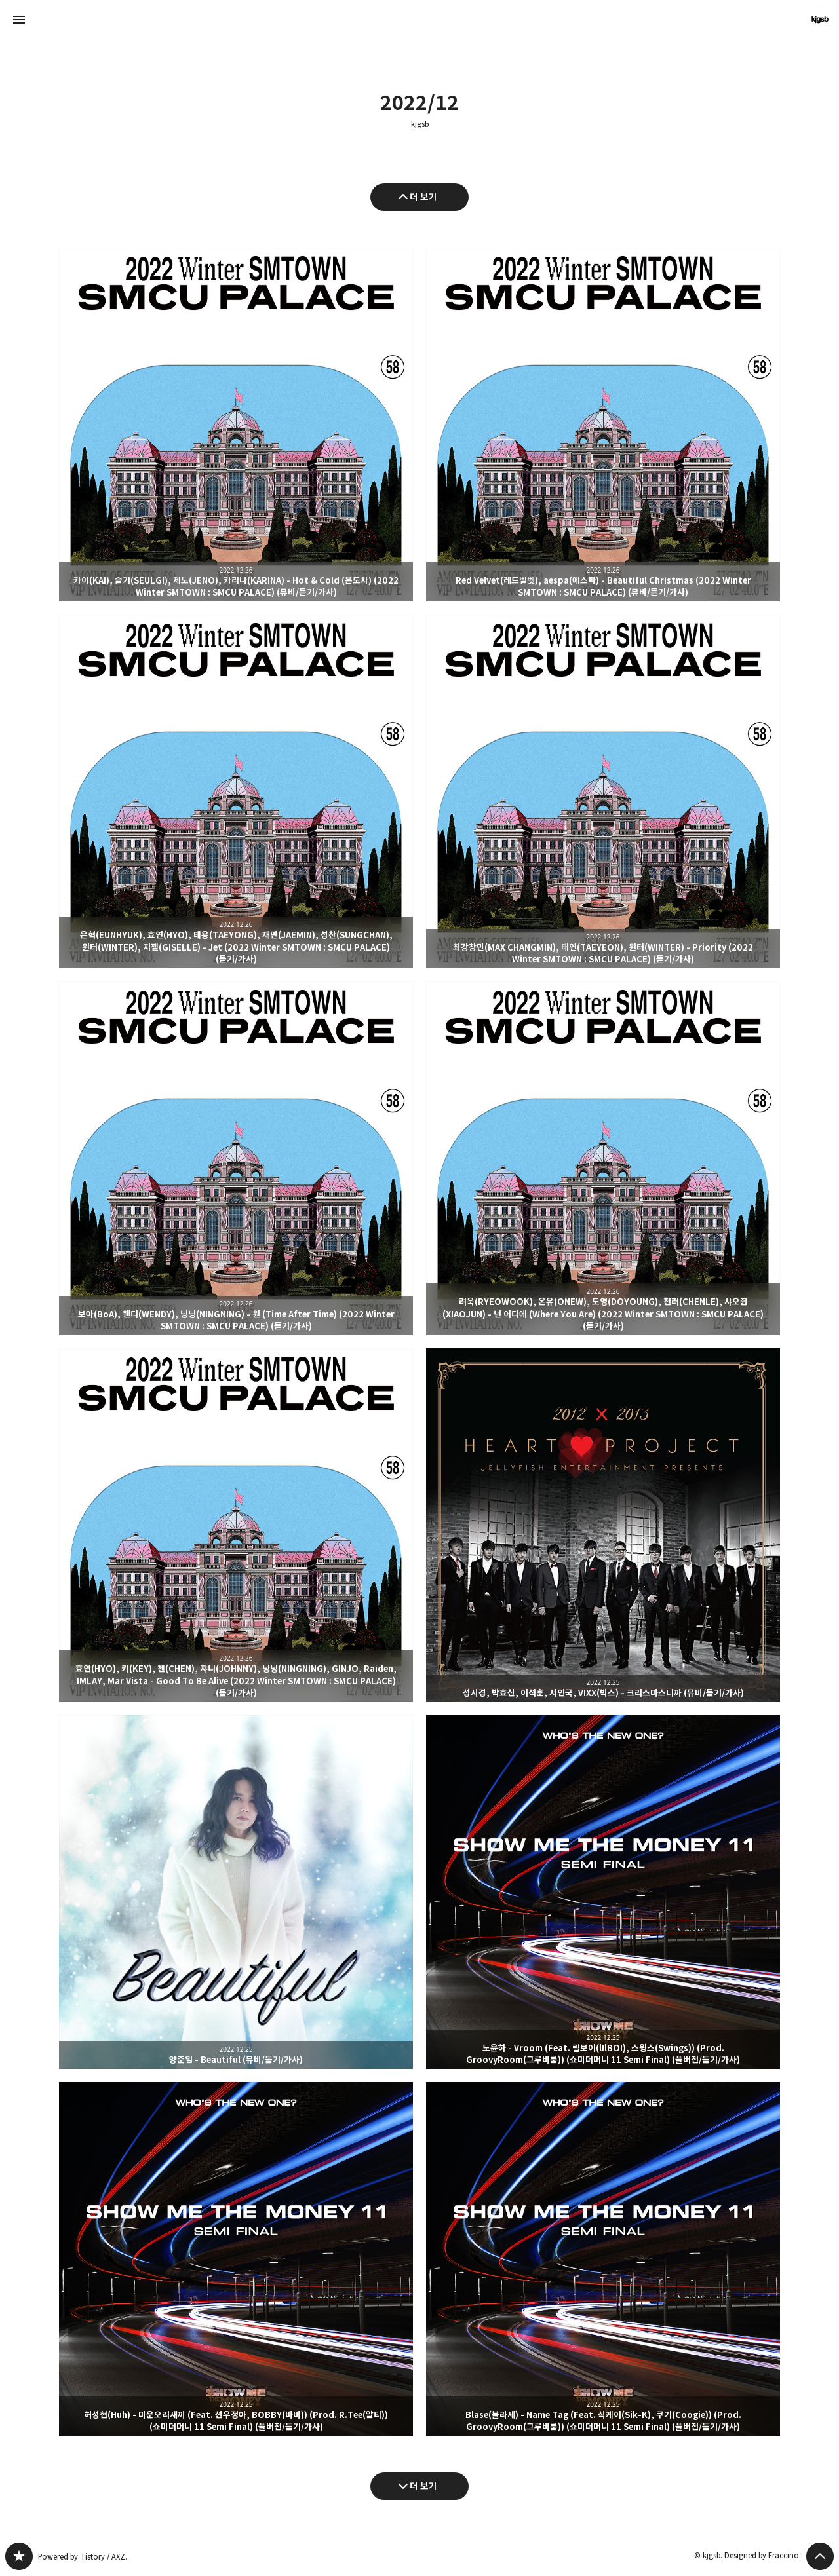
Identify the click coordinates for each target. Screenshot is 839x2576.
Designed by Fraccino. (762, 2555)
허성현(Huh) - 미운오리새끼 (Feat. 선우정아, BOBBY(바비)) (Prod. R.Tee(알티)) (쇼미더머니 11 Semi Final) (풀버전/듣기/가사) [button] (236, 2259)
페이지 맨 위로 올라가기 (820, 2556)
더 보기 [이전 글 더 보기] (423, 197)
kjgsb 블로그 (19, 2556)
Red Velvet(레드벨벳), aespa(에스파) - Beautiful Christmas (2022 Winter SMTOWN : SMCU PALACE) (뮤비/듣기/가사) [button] (603, 424)
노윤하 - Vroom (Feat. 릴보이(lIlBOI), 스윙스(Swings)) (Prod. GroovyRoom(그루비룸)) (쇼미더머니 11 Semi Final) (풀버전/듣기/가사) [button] (603, 1892)
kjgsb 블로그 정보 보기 (820, 19)
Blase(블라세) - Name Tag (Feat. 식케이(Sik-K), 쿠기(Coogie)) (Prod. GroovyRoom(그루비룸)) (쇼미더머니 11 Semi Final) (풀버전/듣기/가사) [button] (603, 2259)
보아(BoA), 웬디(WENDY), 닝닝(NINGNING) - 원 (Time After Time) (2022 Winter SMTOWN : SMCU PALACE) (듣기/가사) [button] (236, 1158)
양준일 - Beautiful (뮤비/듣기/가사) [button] (236, 1892)
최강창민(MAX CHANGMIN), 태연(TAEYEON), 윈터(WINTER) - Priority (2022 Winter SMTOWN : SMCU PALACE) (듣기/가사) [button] (603, 791)
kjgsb (420, 124)
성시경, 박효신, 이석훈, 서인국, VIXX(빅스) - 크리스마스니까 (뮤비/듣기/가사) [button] (603, 1525)
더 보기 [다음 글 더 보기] (423, 2486)
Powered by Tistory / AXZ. (82, 2557)
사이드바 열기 (19, 19)
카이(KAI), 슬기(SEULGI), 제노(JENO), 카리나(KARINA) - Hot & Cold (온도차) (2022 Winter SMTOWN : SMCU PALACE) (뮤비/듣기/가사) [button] (236, 424)
